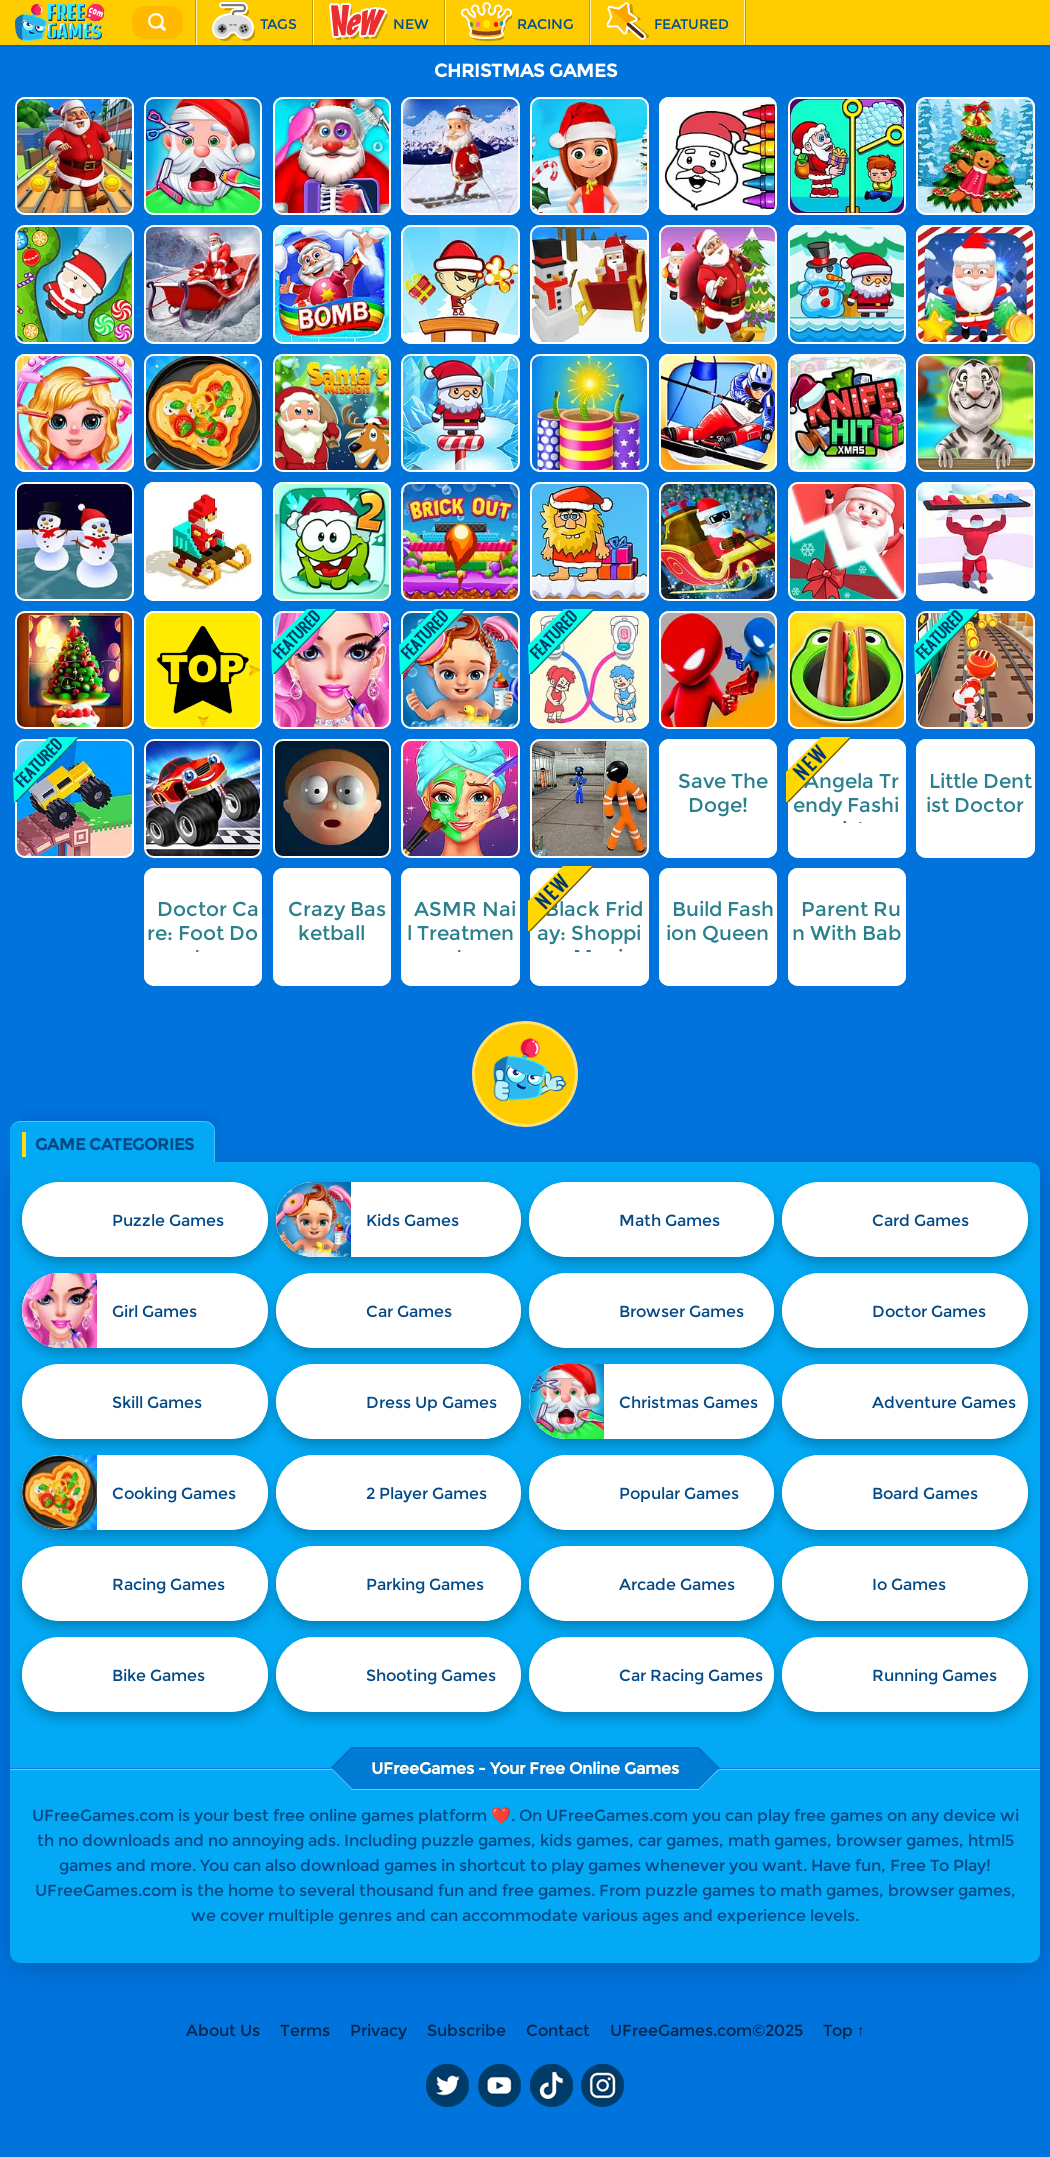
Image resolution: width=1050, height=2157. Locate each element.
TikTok (551, 2085)
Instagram (603, 2085)
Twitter (447, 2085)
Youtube (499, 2085)
